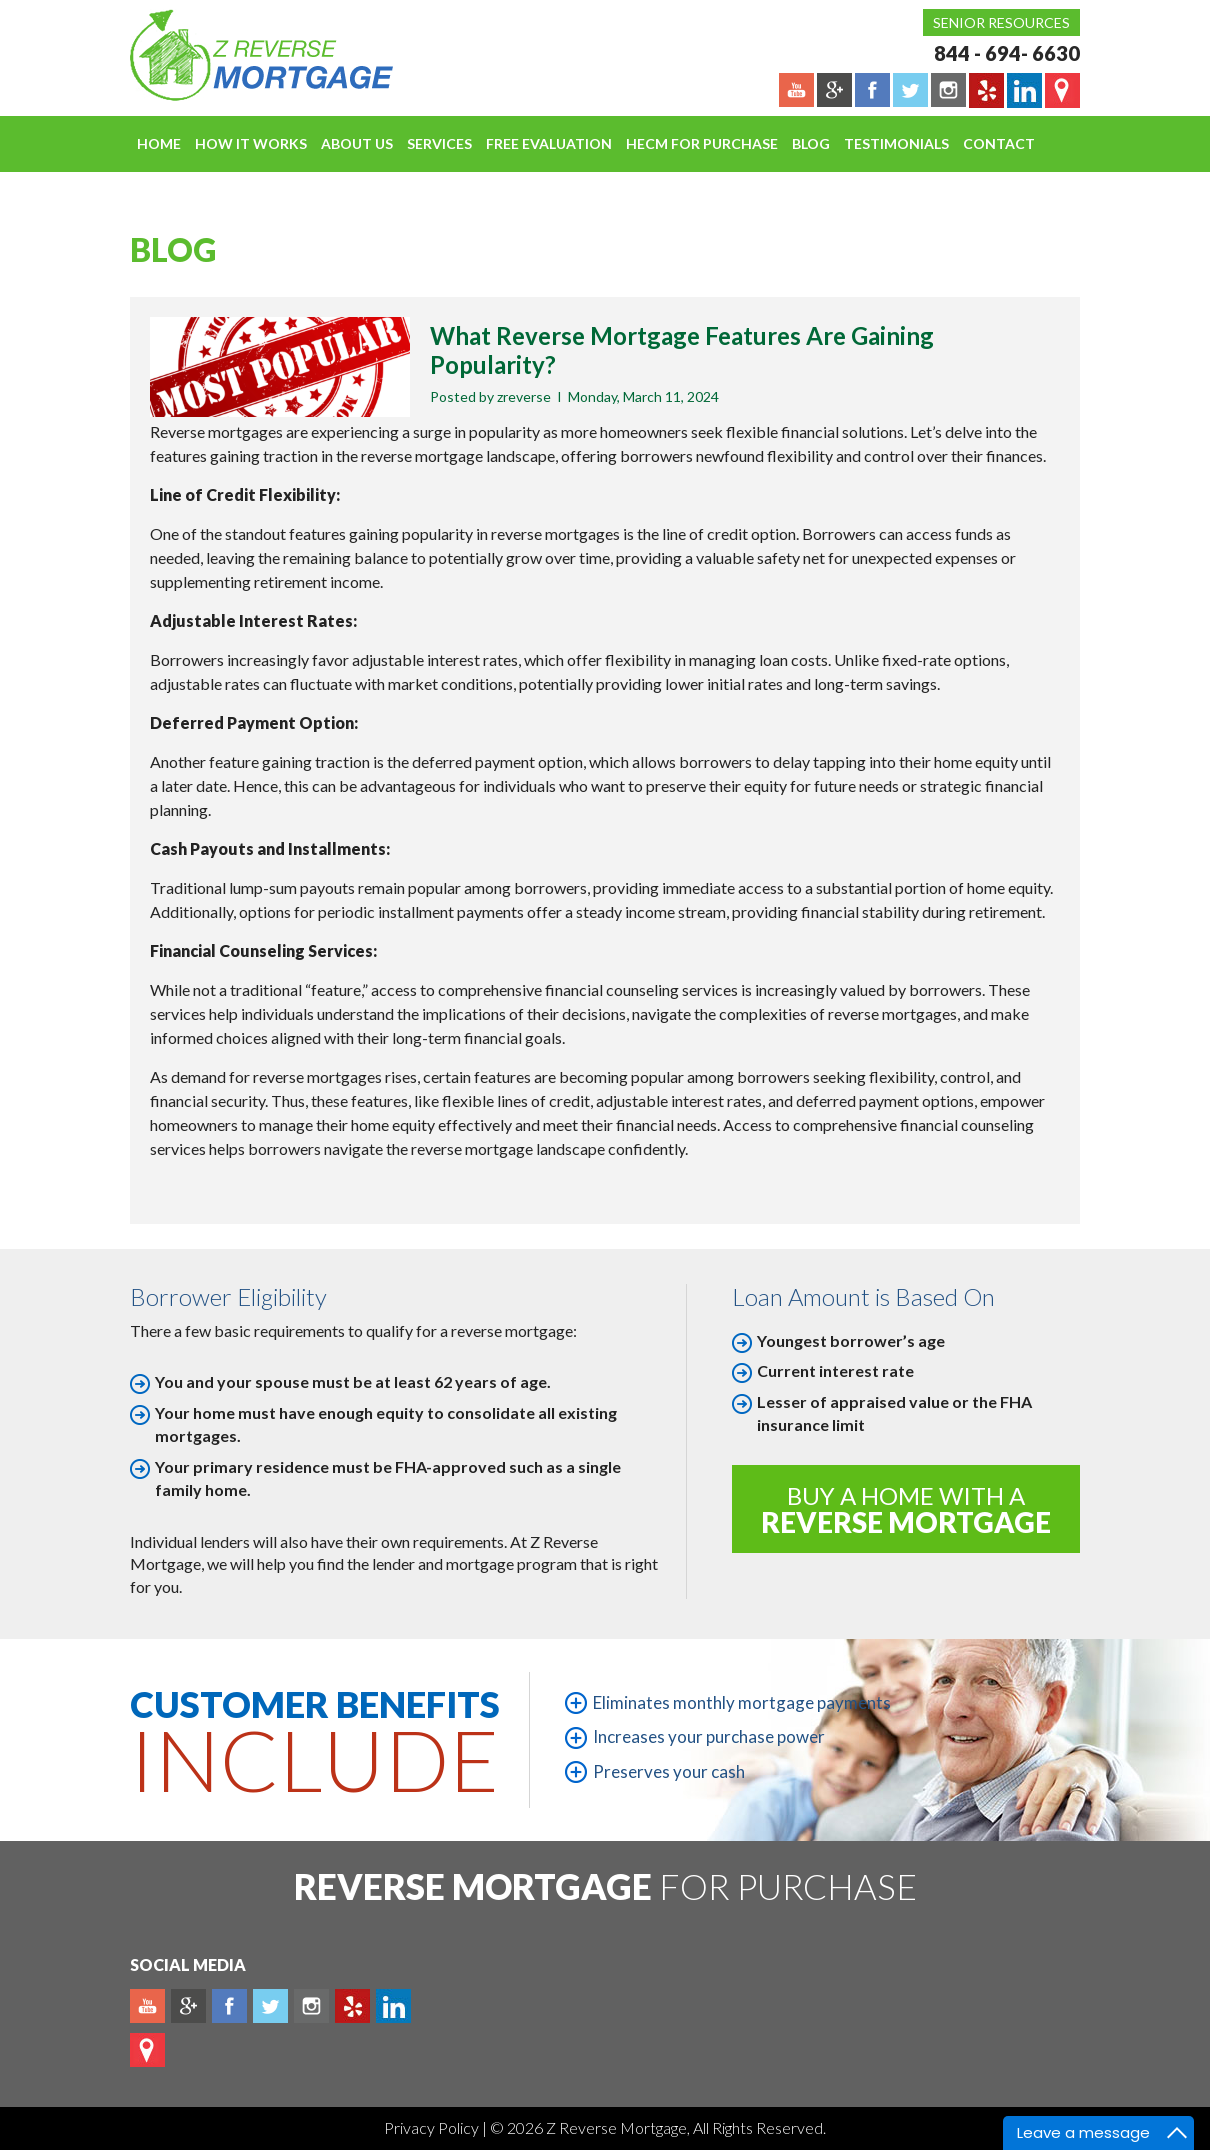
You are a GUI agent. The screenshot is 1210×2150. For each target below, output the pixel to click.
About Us (357, 143)
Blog (811, 143)
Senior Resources (1001, 22)
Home (159, 143)
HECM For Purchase (702, 143)
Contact (999, 143)
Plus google (188, 2006)
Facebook (229, 2006)
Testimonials (896, 143)
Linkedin (393, 2006)
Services (439, 143)
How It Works (251, 143)
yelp (352, 2006)
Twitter (270, 2006)
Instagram (311, 2006)
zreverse (524, 396)
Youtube (147, 2006)
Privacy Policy (433, 2127)
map (147, 2050)
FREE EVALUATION (549, 143)
